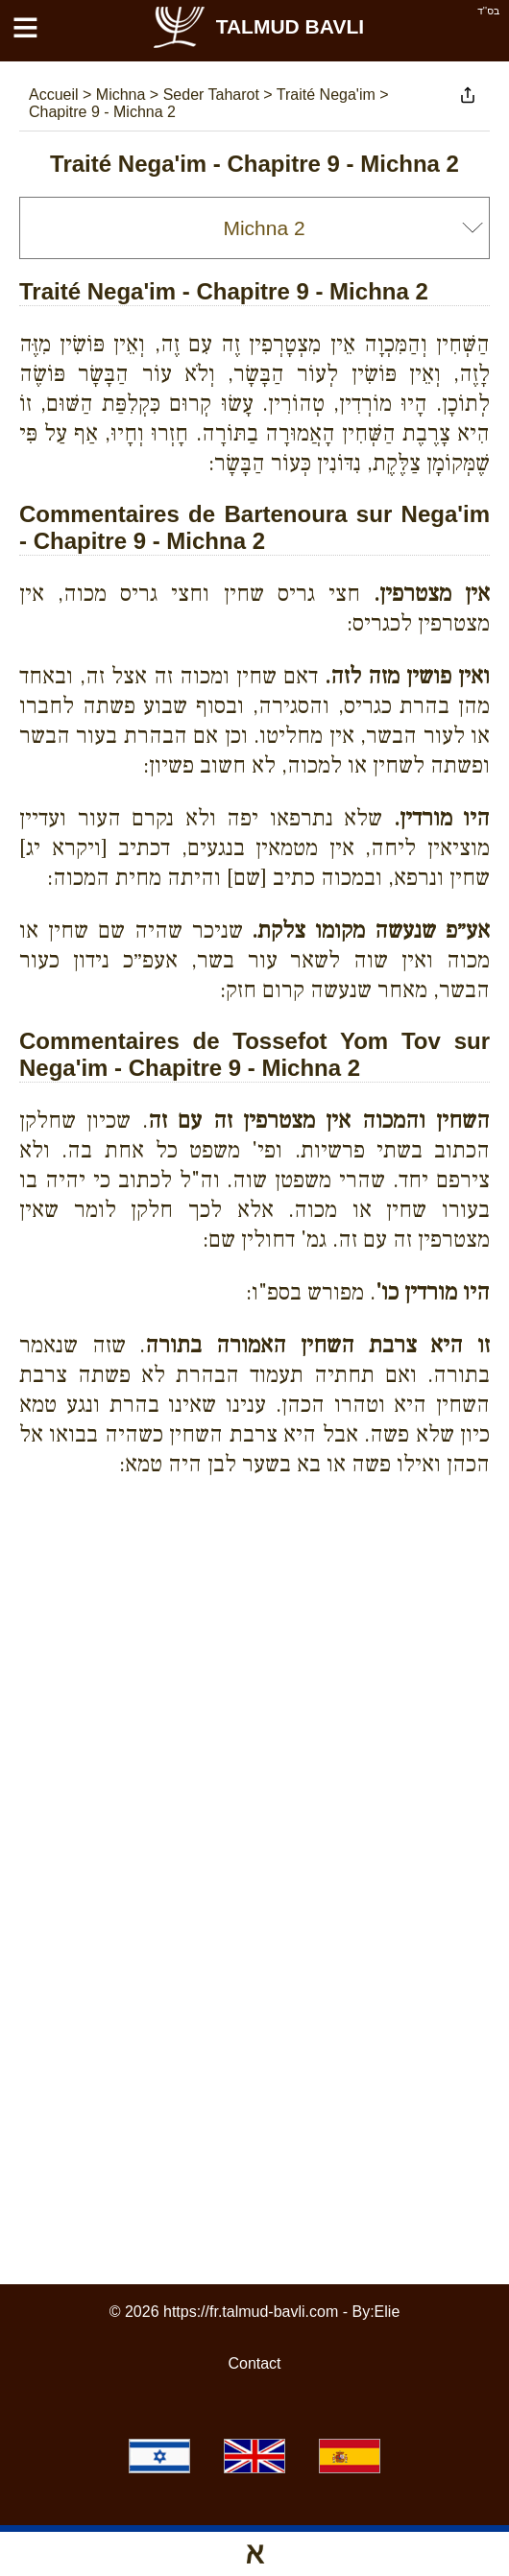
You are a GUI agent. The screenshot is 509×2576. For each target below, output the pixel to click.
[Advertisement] (264, 1671)
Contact (254, 2363)
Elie (387, 2311)
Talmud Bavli (257, 26)
